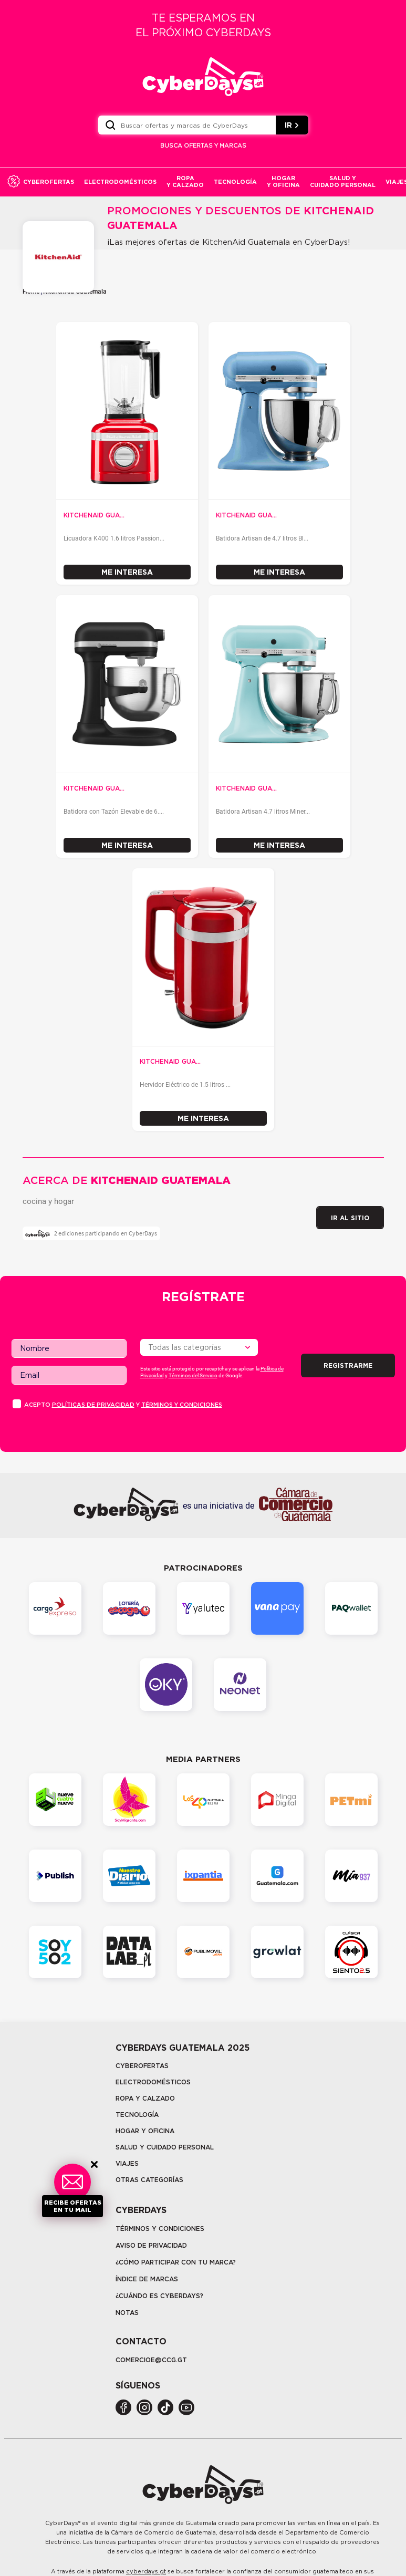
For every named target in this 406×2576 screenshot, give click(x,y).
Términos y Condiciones (160, 2228)
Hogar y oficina (145, 2131)
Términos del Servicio (193, 1375)
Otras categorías (149, 2180)
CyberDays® (62, 2523)
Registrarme (348, 1365)
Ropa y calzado (145, 2098)
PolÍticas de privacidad (93, 1404)
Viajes (127, 2163)
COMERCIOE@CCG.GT (151, 2360)
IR (292, 125)
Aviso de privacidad (151, 2245)
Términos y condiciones (181, 1404)
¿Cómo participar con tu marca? (176, 2262)
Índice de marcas (147, 2279)
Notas (127, 2313)
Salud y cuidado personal (165, 2147)
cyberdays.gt (146, 2571)
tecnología (137, 2114)
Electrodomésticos (153, 2082)
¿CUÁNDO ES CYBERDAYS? (159, 2296)
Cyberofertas (142, 2066)
